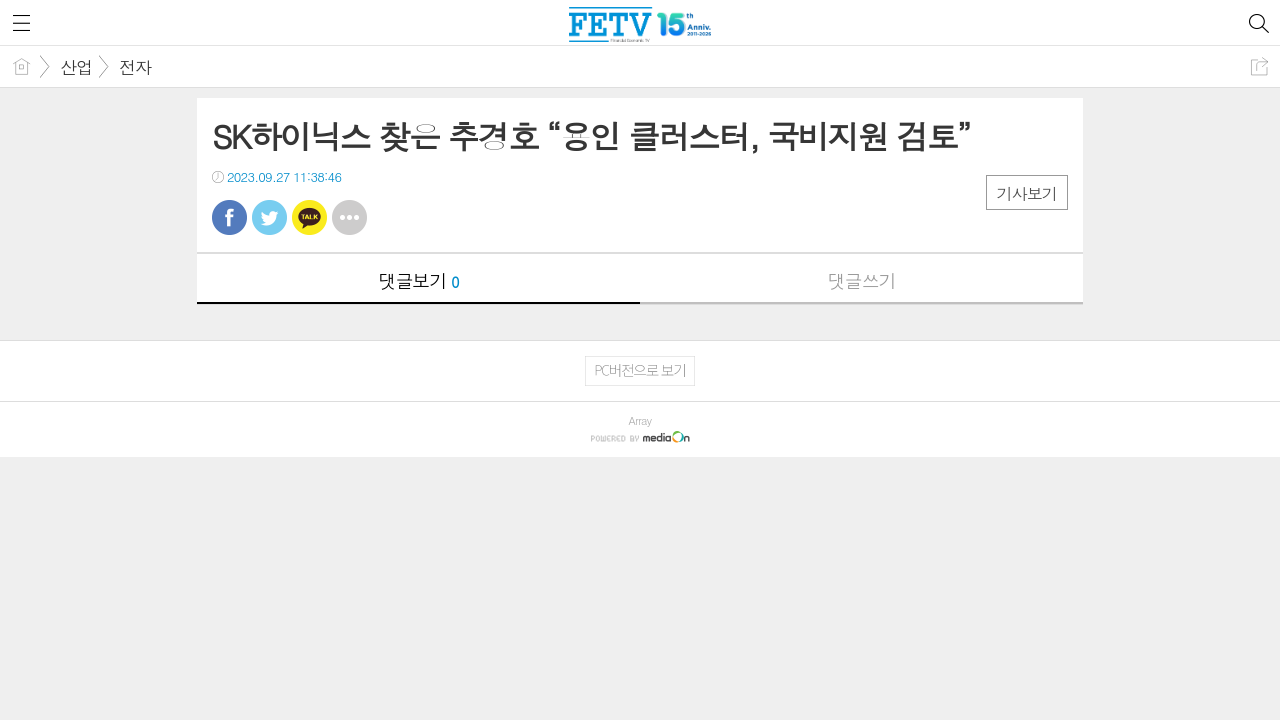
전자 (135, 67)
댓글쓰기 (862, 280)
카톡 (309, 217)
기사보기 (1027, 193)
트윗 (269, 217)
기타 (349, 217)
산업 (76, 67)
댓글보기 (419, 280)
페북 (229, 217)
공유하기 (1259, 66)
